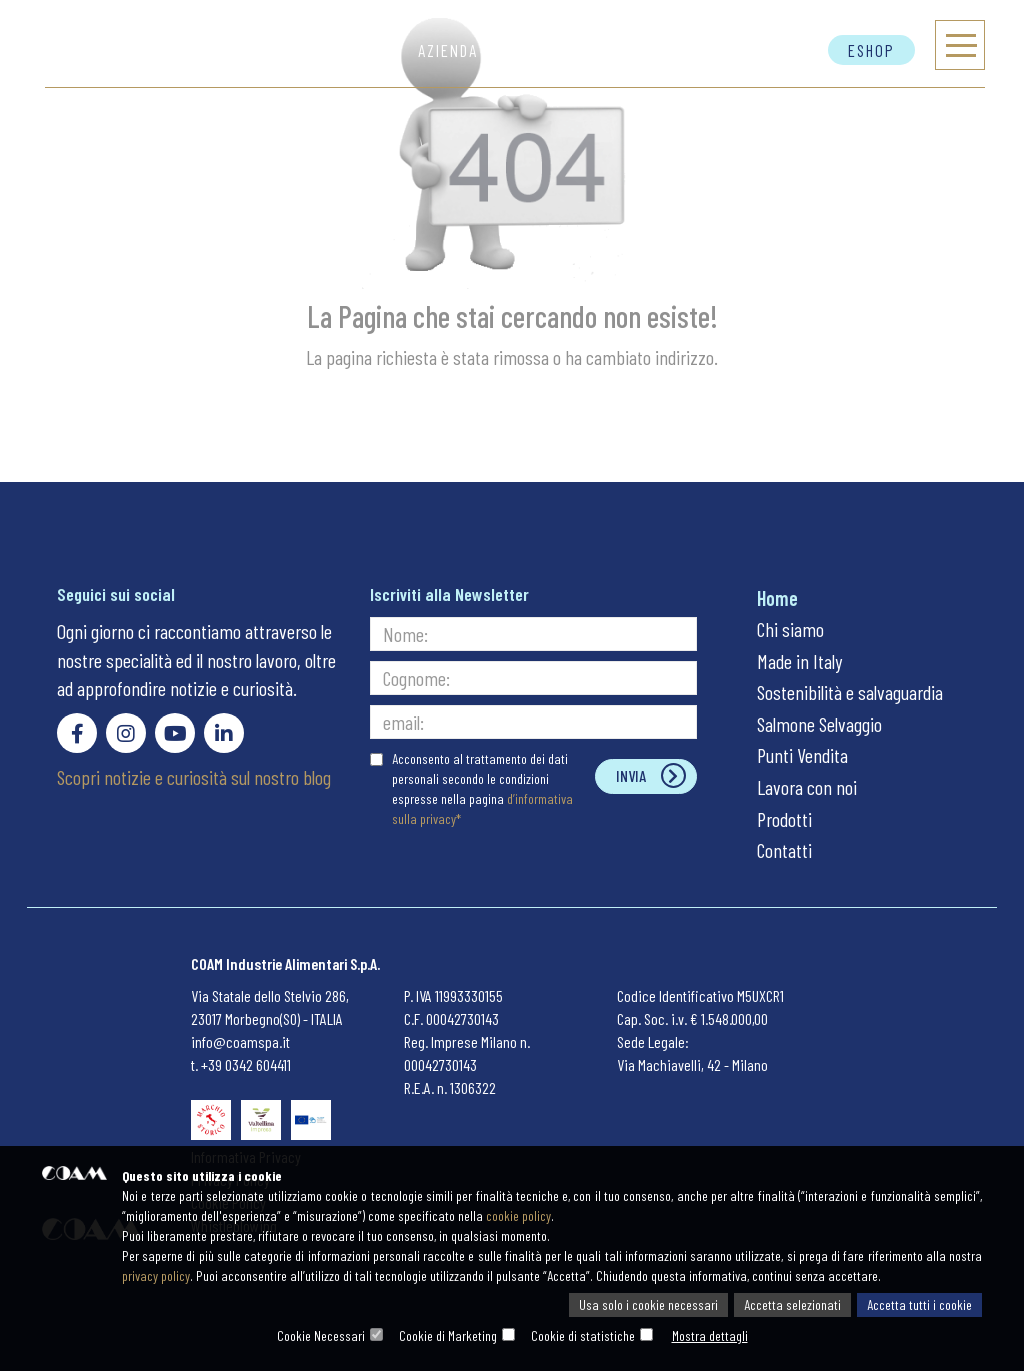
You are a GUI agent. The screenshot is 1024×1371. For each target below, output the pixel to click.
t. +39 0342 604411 (241, 1064)
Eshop (871, 50)
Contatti (773, 50)
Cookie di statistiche (583, 1335)
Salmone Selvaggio (819, 724)
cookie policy (518, 1215)
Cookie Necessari (321, 1335)
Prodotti (549, 50)
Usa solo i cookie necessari (648, 1304)
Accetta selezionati (792, 1304)
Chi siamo (790, 629)
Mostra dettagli (710, 1335)
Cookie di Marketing (448, 1335)
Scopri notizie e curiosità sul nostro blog (194, 777)
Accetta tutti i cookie (919, 1304)
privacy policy (156, 1275)
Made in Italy (799, 661)
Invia (631, 775)
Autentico (661, 50)
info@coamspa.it (240, 1041)
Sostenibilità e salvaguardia (850, 692)
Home (777, 598)
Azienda (448, 50)
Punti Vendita (802, 755)
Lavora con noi (807, 787)
